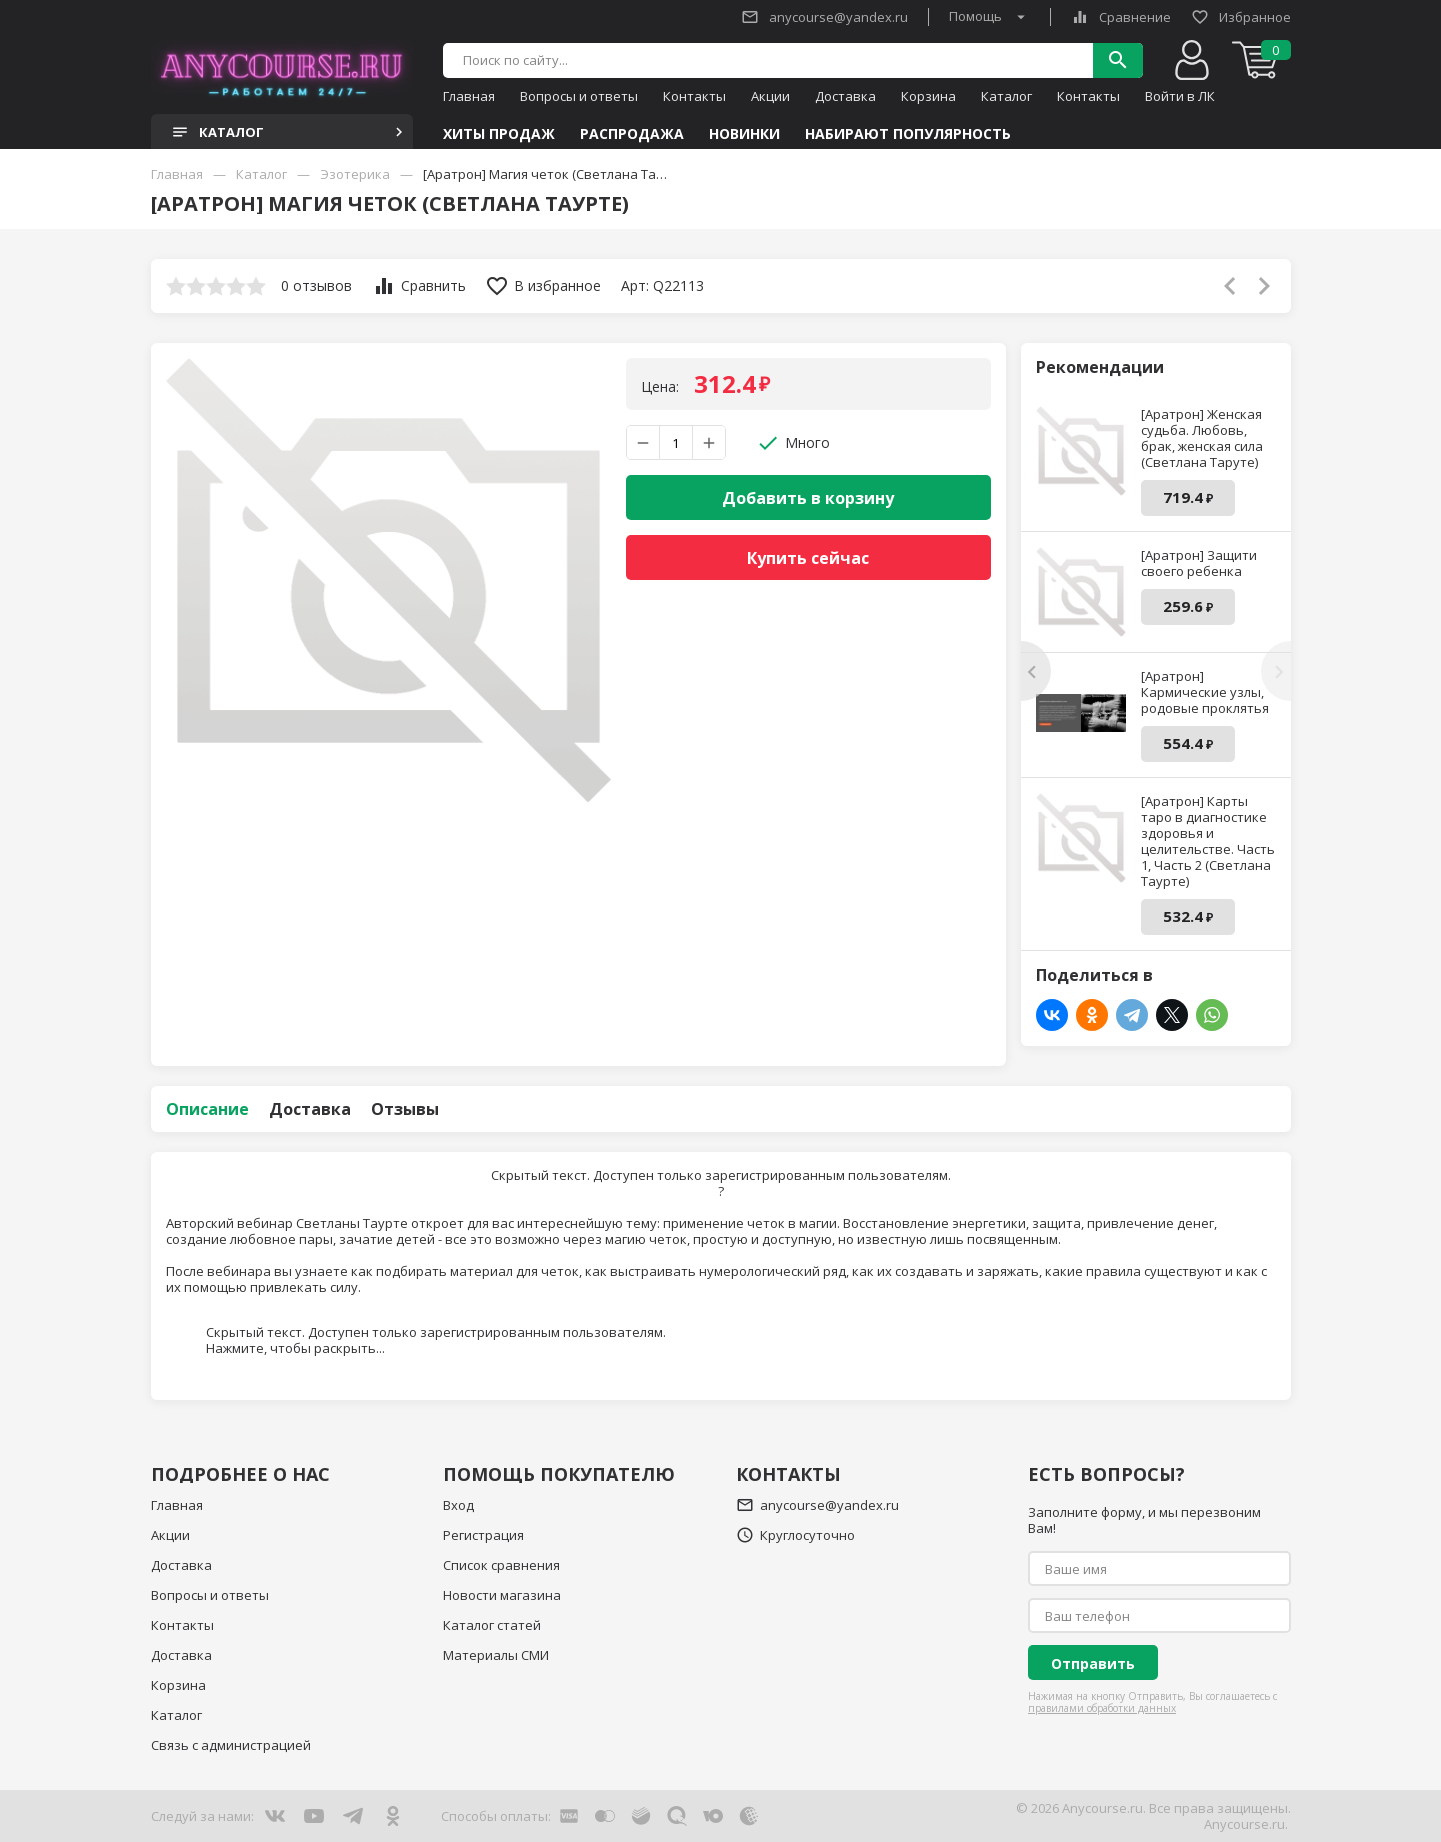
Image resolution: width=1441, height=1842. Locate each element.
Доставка (845, 96)
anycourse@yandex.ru (824, 17)
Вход (458, 1505)
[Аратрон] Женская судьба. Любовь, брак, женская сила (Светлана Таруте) (1202, 438)
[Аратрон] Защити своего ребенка (1199, 563)
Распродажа (632, 134)
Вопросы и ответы (579, 96)
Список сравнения (501, 1565)
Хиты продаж (499, 134)
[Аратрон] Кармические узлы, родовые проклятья (1205, 692)
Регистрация (483, 1535)
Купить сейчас (808, 558)
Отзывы (405, 1109)
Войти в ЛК (1180, 96)
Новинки (744, 134)
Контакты (694, 96)
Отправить (1093, 1663)
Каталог (1006, 96)
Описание (207, 1109)
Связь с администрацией (231, 1745)
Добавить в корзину (808, 498)
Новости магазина (502, 1595)
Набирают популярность (908, 134)
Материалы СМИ (496, 1655)
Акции (770, 96)
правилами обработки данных (1102, 1708)
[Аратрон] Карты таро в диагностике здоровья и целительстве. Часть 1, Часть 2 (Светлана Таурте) (1208, 841)
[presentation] (1036, 671)
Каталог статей (492, 1625)
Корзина (928, 96)
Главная (469, 96)
